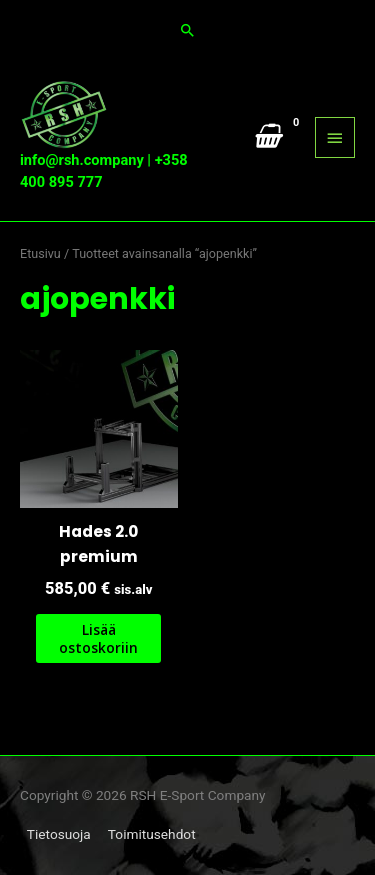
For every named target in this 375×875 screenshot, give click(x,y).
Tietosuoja (59, 834)
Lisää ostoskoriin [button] (98, 638)
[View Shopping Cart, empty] (266, 137)
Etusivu (40, 253)
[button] (188, 30)
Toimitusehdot (152, 834)
